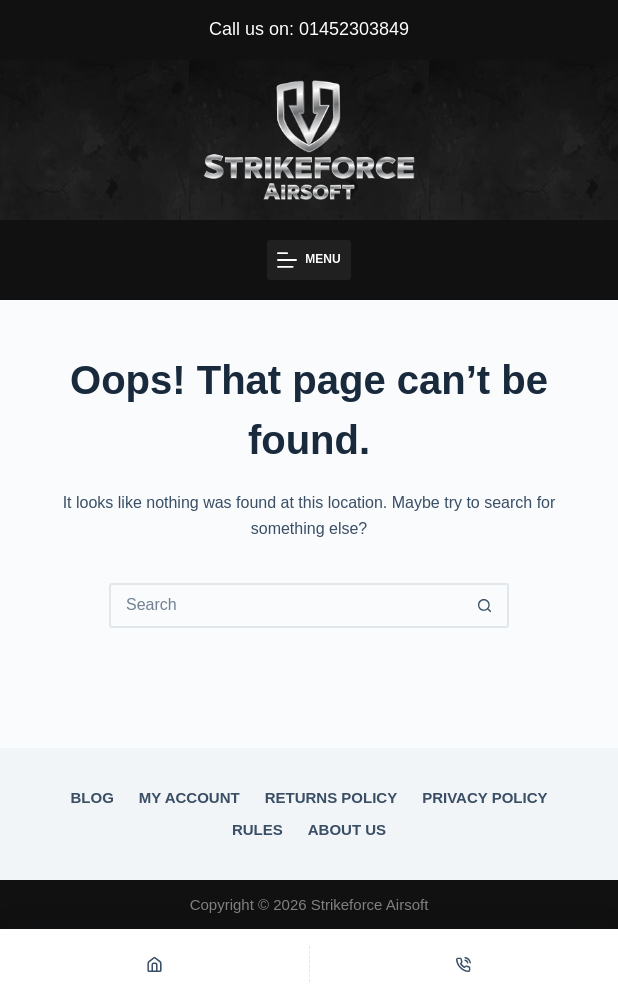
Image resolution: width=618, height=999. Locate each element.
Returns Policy (331, 797)
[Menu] (308, 260)
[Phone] (464, 964)
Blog (91, 797)
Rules (257, 829)
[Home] (154, 964)
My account (189, 797)
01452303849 (354, 29)
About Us (347, 829)
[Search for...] (286, 605)
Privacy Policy (484, 797)
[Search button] (484, 605)
